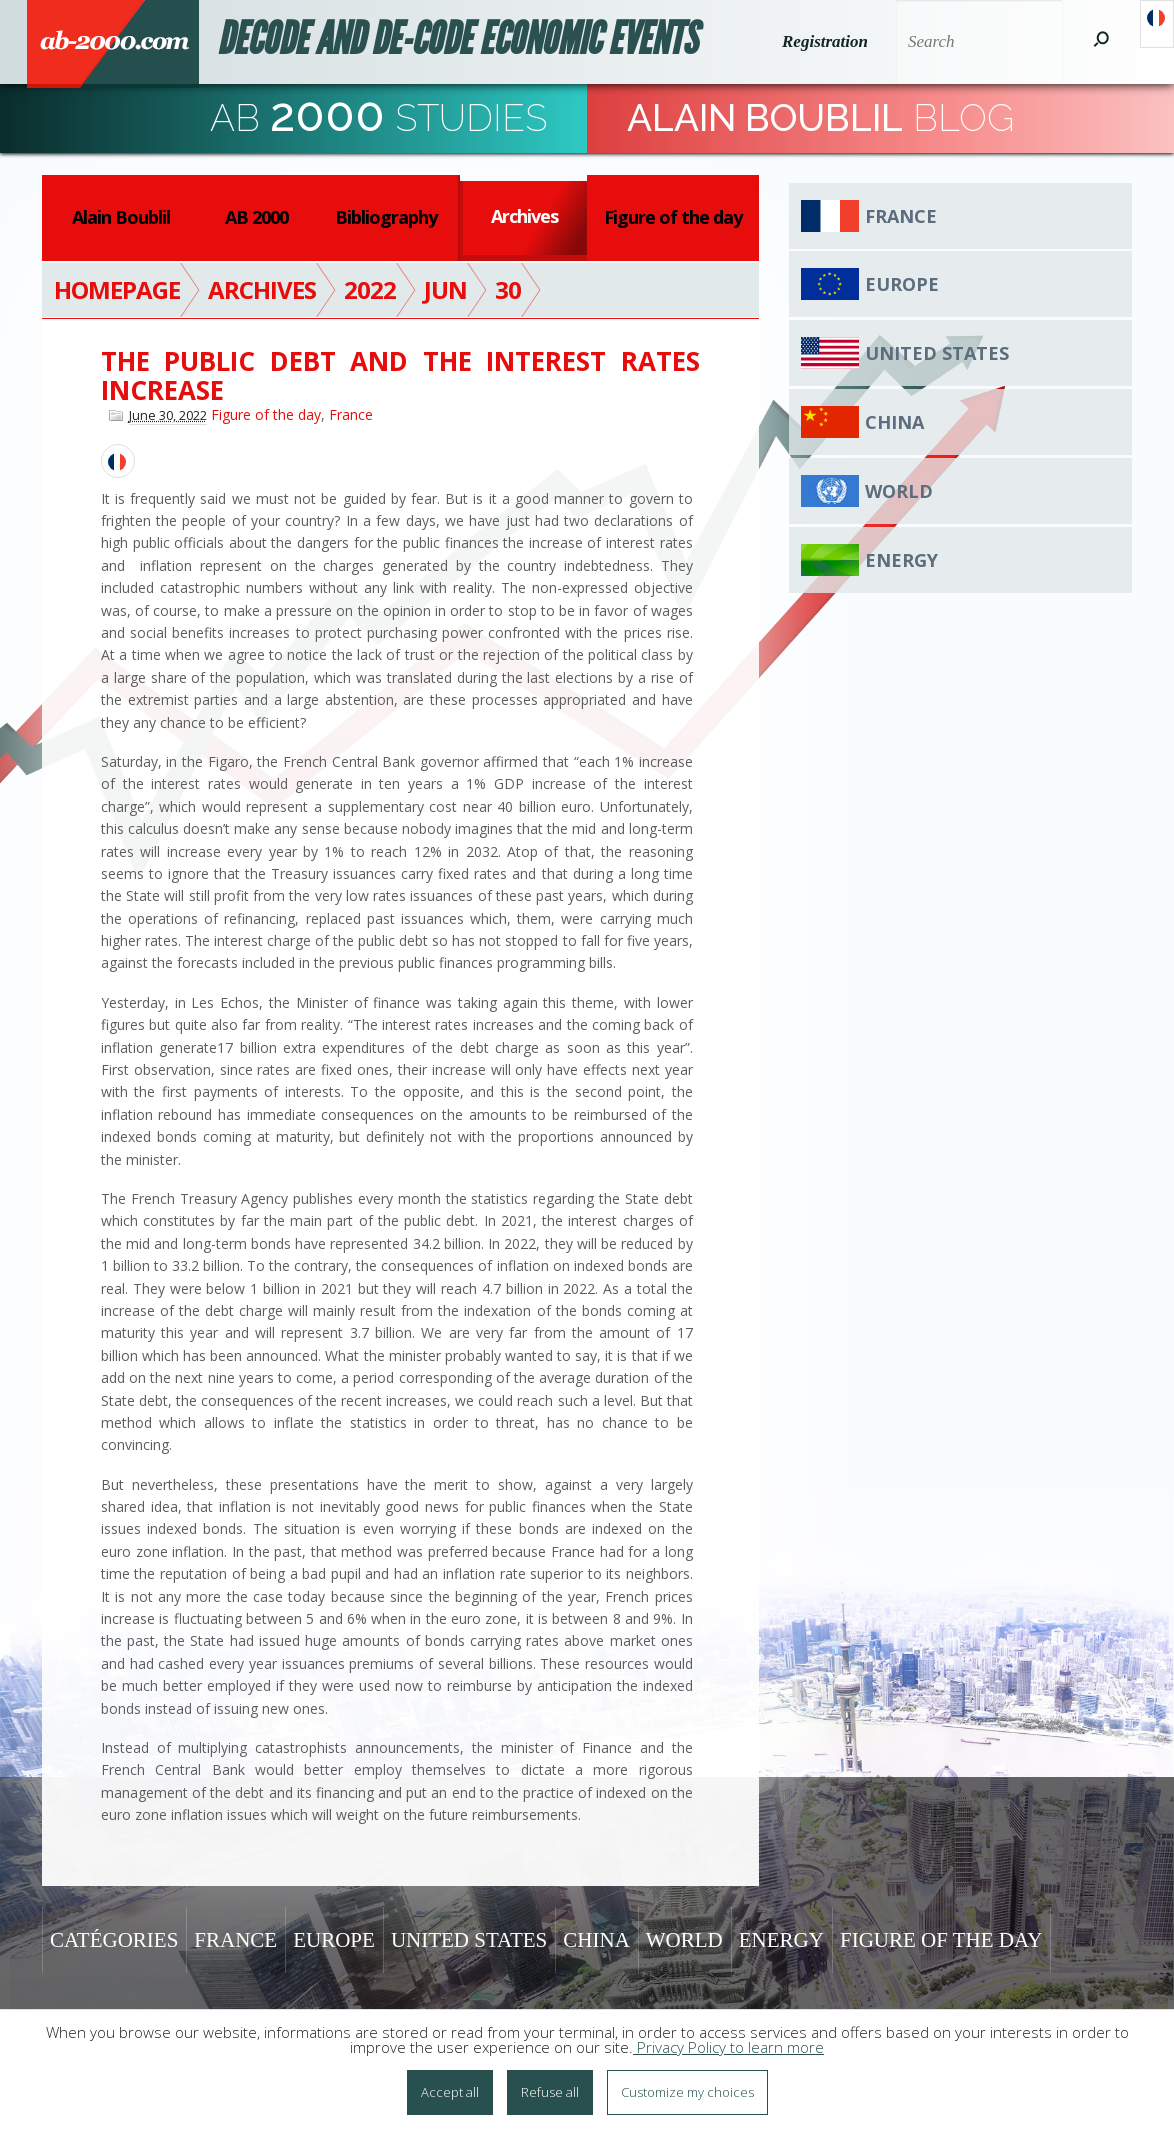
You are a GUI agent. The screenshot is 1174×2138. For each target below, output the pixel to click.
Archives (524, 216)
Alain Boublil (121, 217)
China (894, 422)
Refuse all (550, 2096)
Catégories (114, 1940)
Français (1157, 24)
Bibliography (386, 217)
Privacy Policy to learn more (728, 2051)
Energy (901, 560)
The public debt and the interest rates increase (400, 375)
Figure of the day (673, 217)
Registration (823, 41)
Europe (902, 284)
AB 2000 (256, 217)
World (899, 491)
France (351, 414)
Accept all (450, 2096)
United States (937, 353)
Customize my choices (687, 2096)
